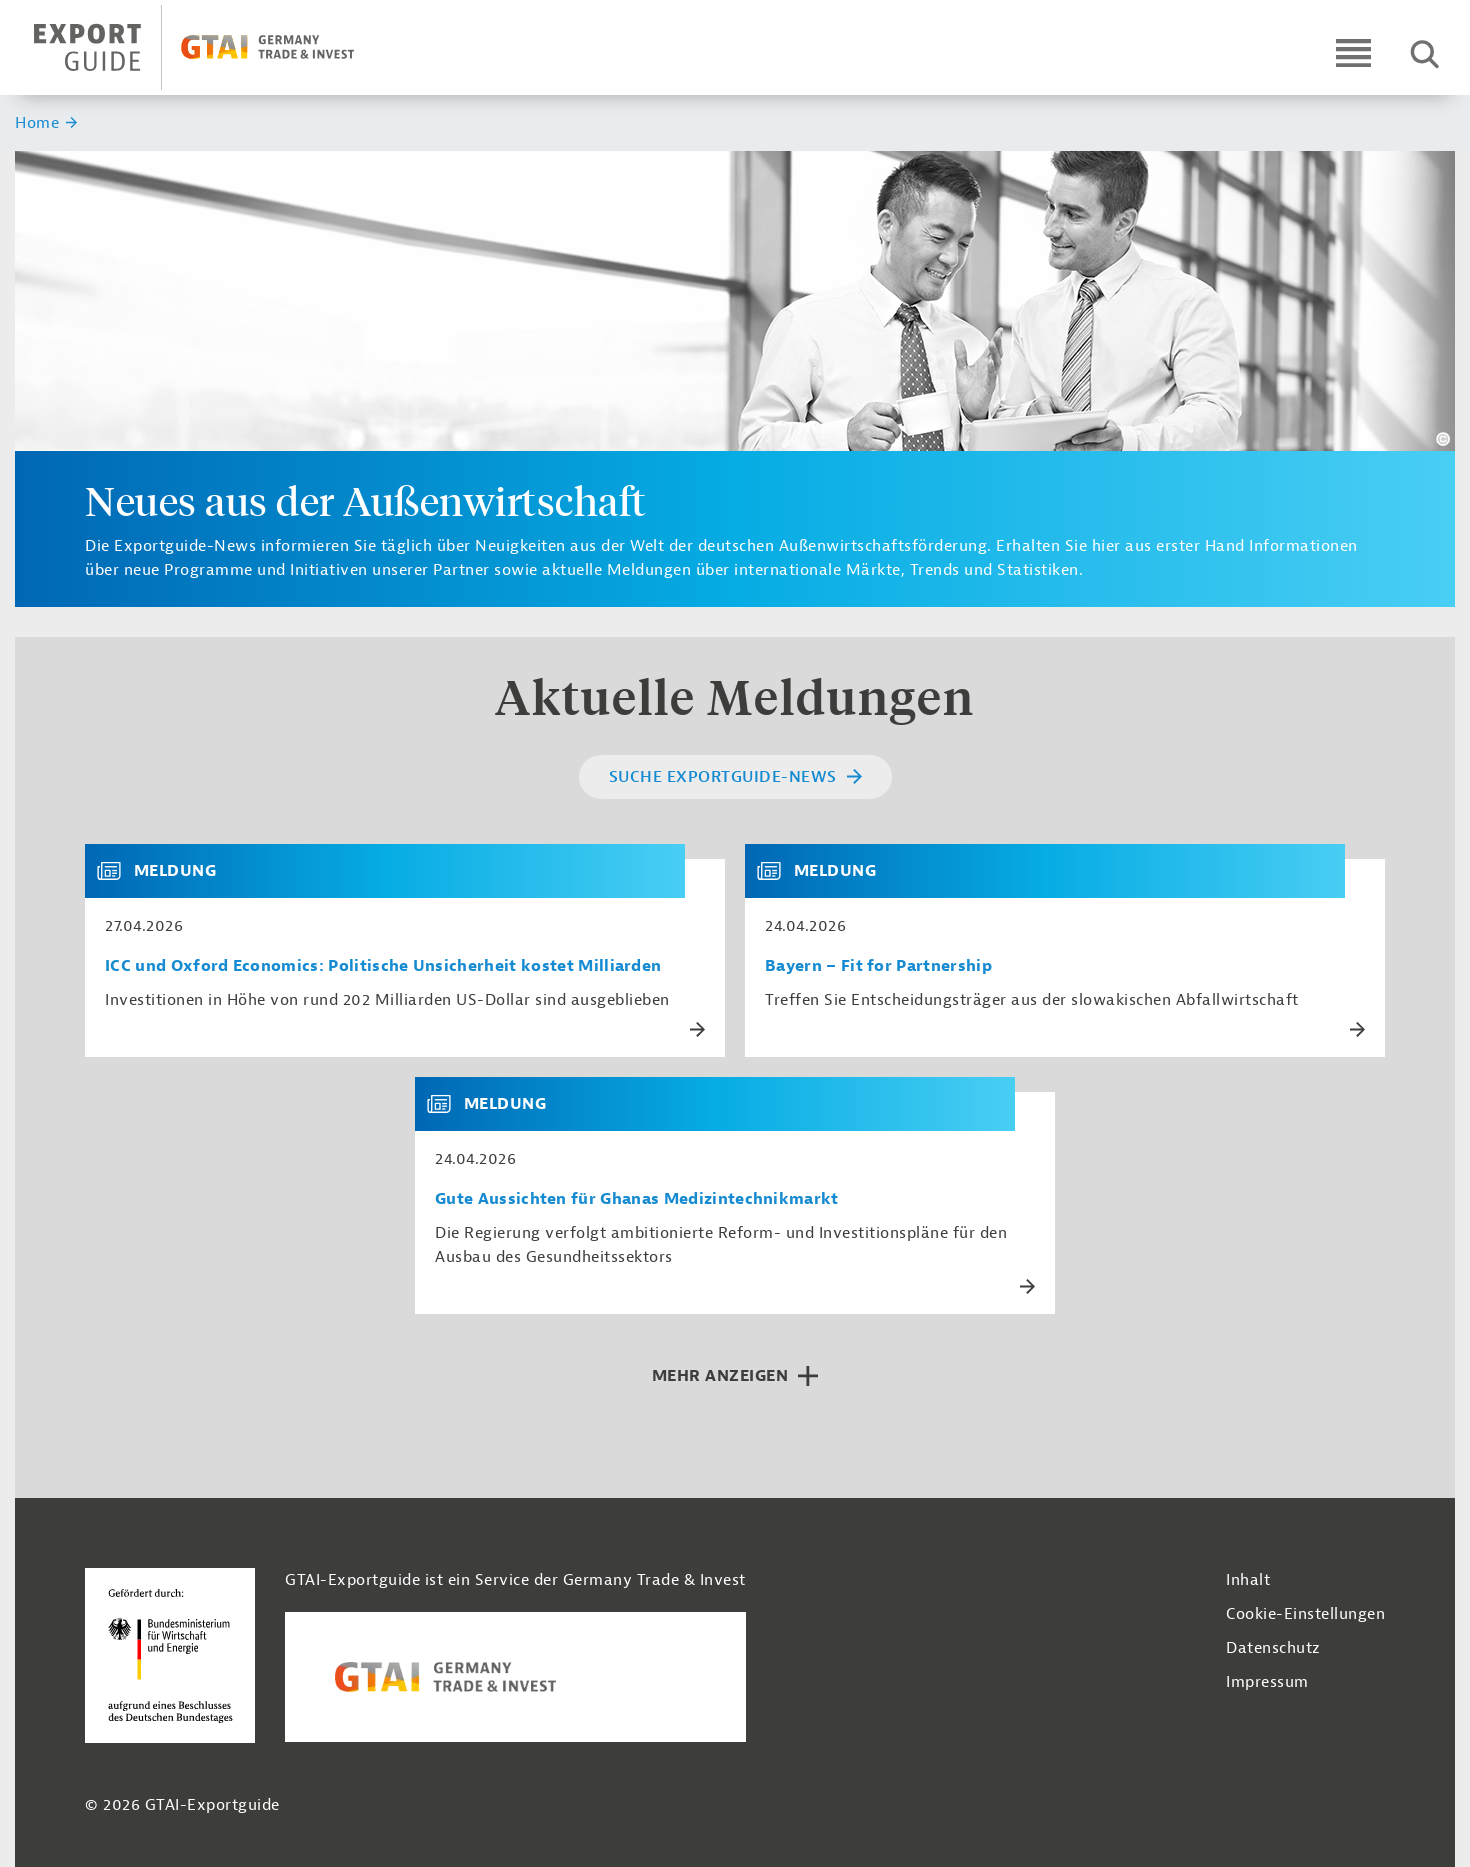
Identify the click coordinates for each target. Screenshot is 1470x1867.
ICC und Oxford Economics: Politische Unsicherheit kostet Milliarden (383, 966)
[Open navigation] (1353, 52)
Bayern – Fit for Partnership (878, 966)
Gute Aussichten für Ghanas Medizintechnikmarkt (637, 1199)
